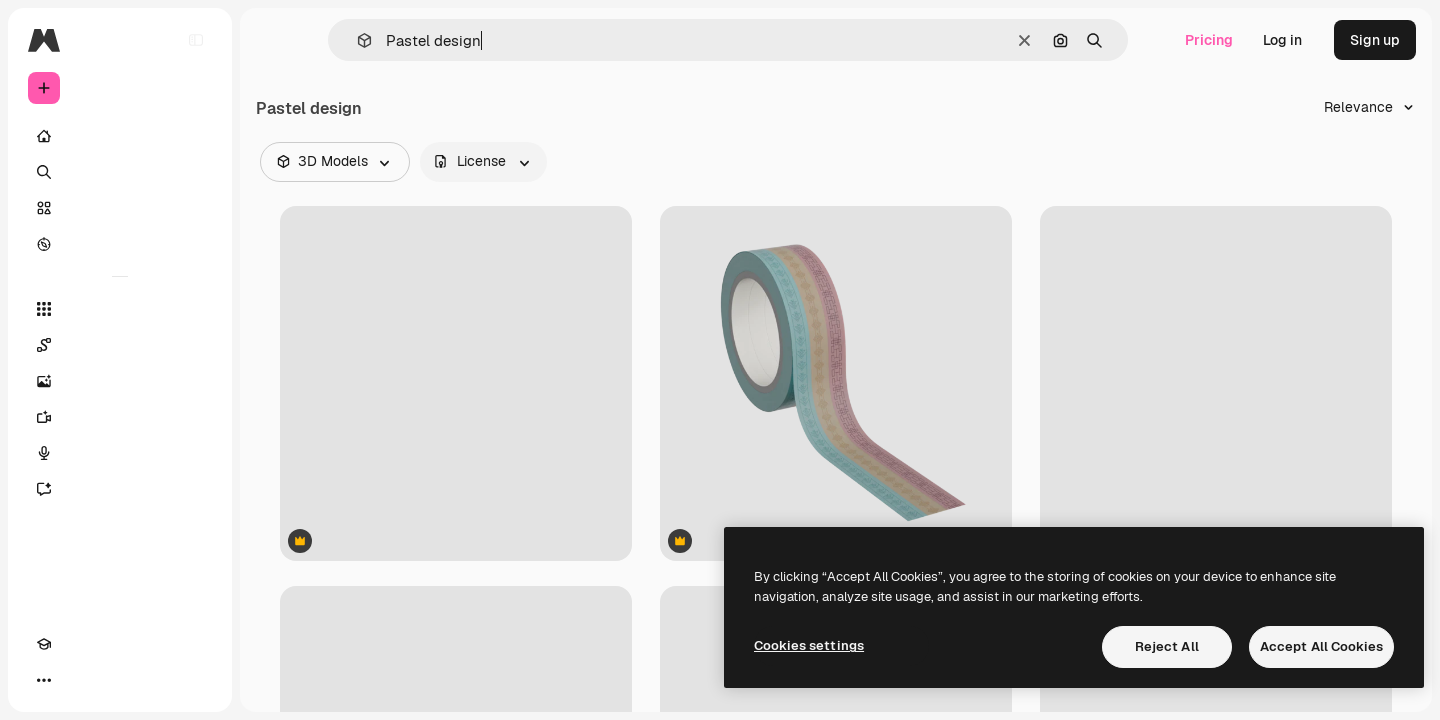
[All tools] (120, 309)
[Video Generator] (120, 417)
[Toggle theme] (80, 680)
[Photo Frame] (456, 383)
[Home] (120, 136)
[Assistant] (120, 489)
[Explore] (120, 244)
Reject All (1167, 646)
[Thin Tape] (836, 383)
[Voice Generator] (120, 453)
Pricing (1209, 40)
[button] (356, 40)
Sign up (1375, 40)
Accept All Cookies (1321, 646)
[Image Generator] (120, 381)
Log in (1282, 40)
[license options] (483, 162)
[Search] (120, 172)
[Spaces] (120, 345)
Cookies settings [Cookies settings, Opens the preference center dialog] (809, 645)
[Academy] (44, 680)
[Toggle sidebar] (196, 40)
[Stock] (120, 208)
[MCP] (116, 680)
